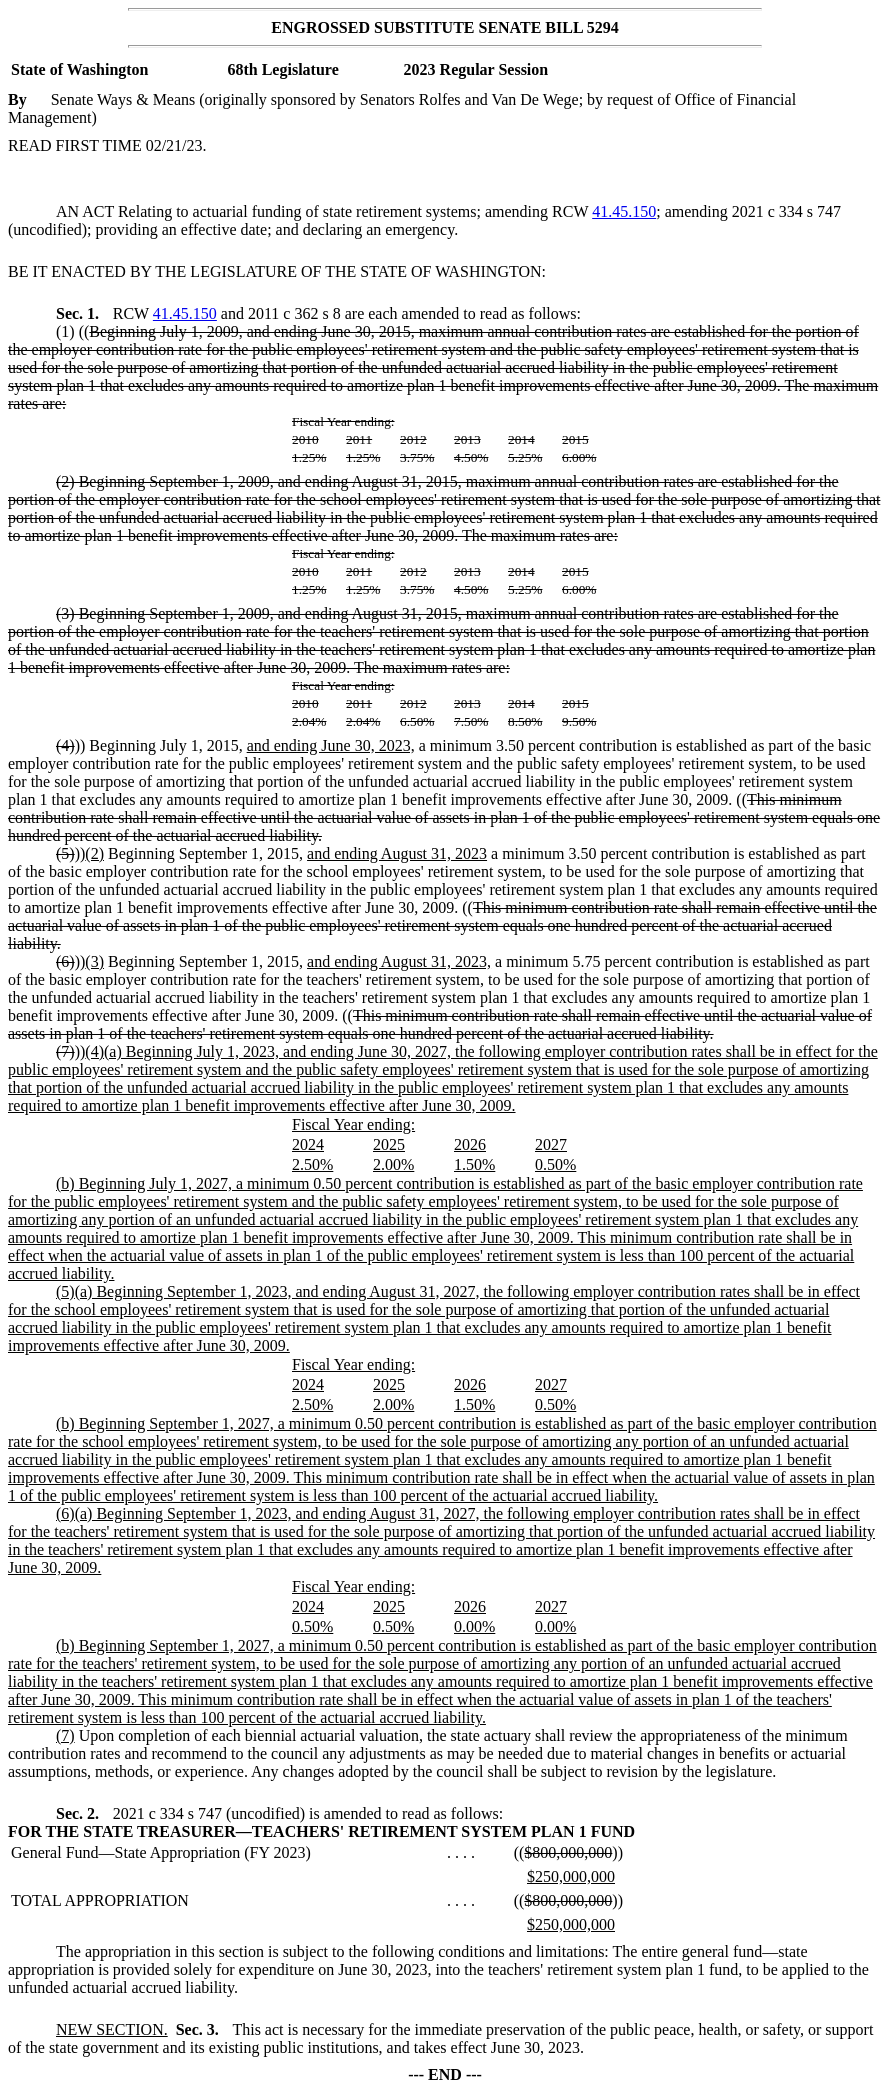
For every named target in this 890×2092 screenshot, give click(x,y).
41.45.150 (624, 211)
